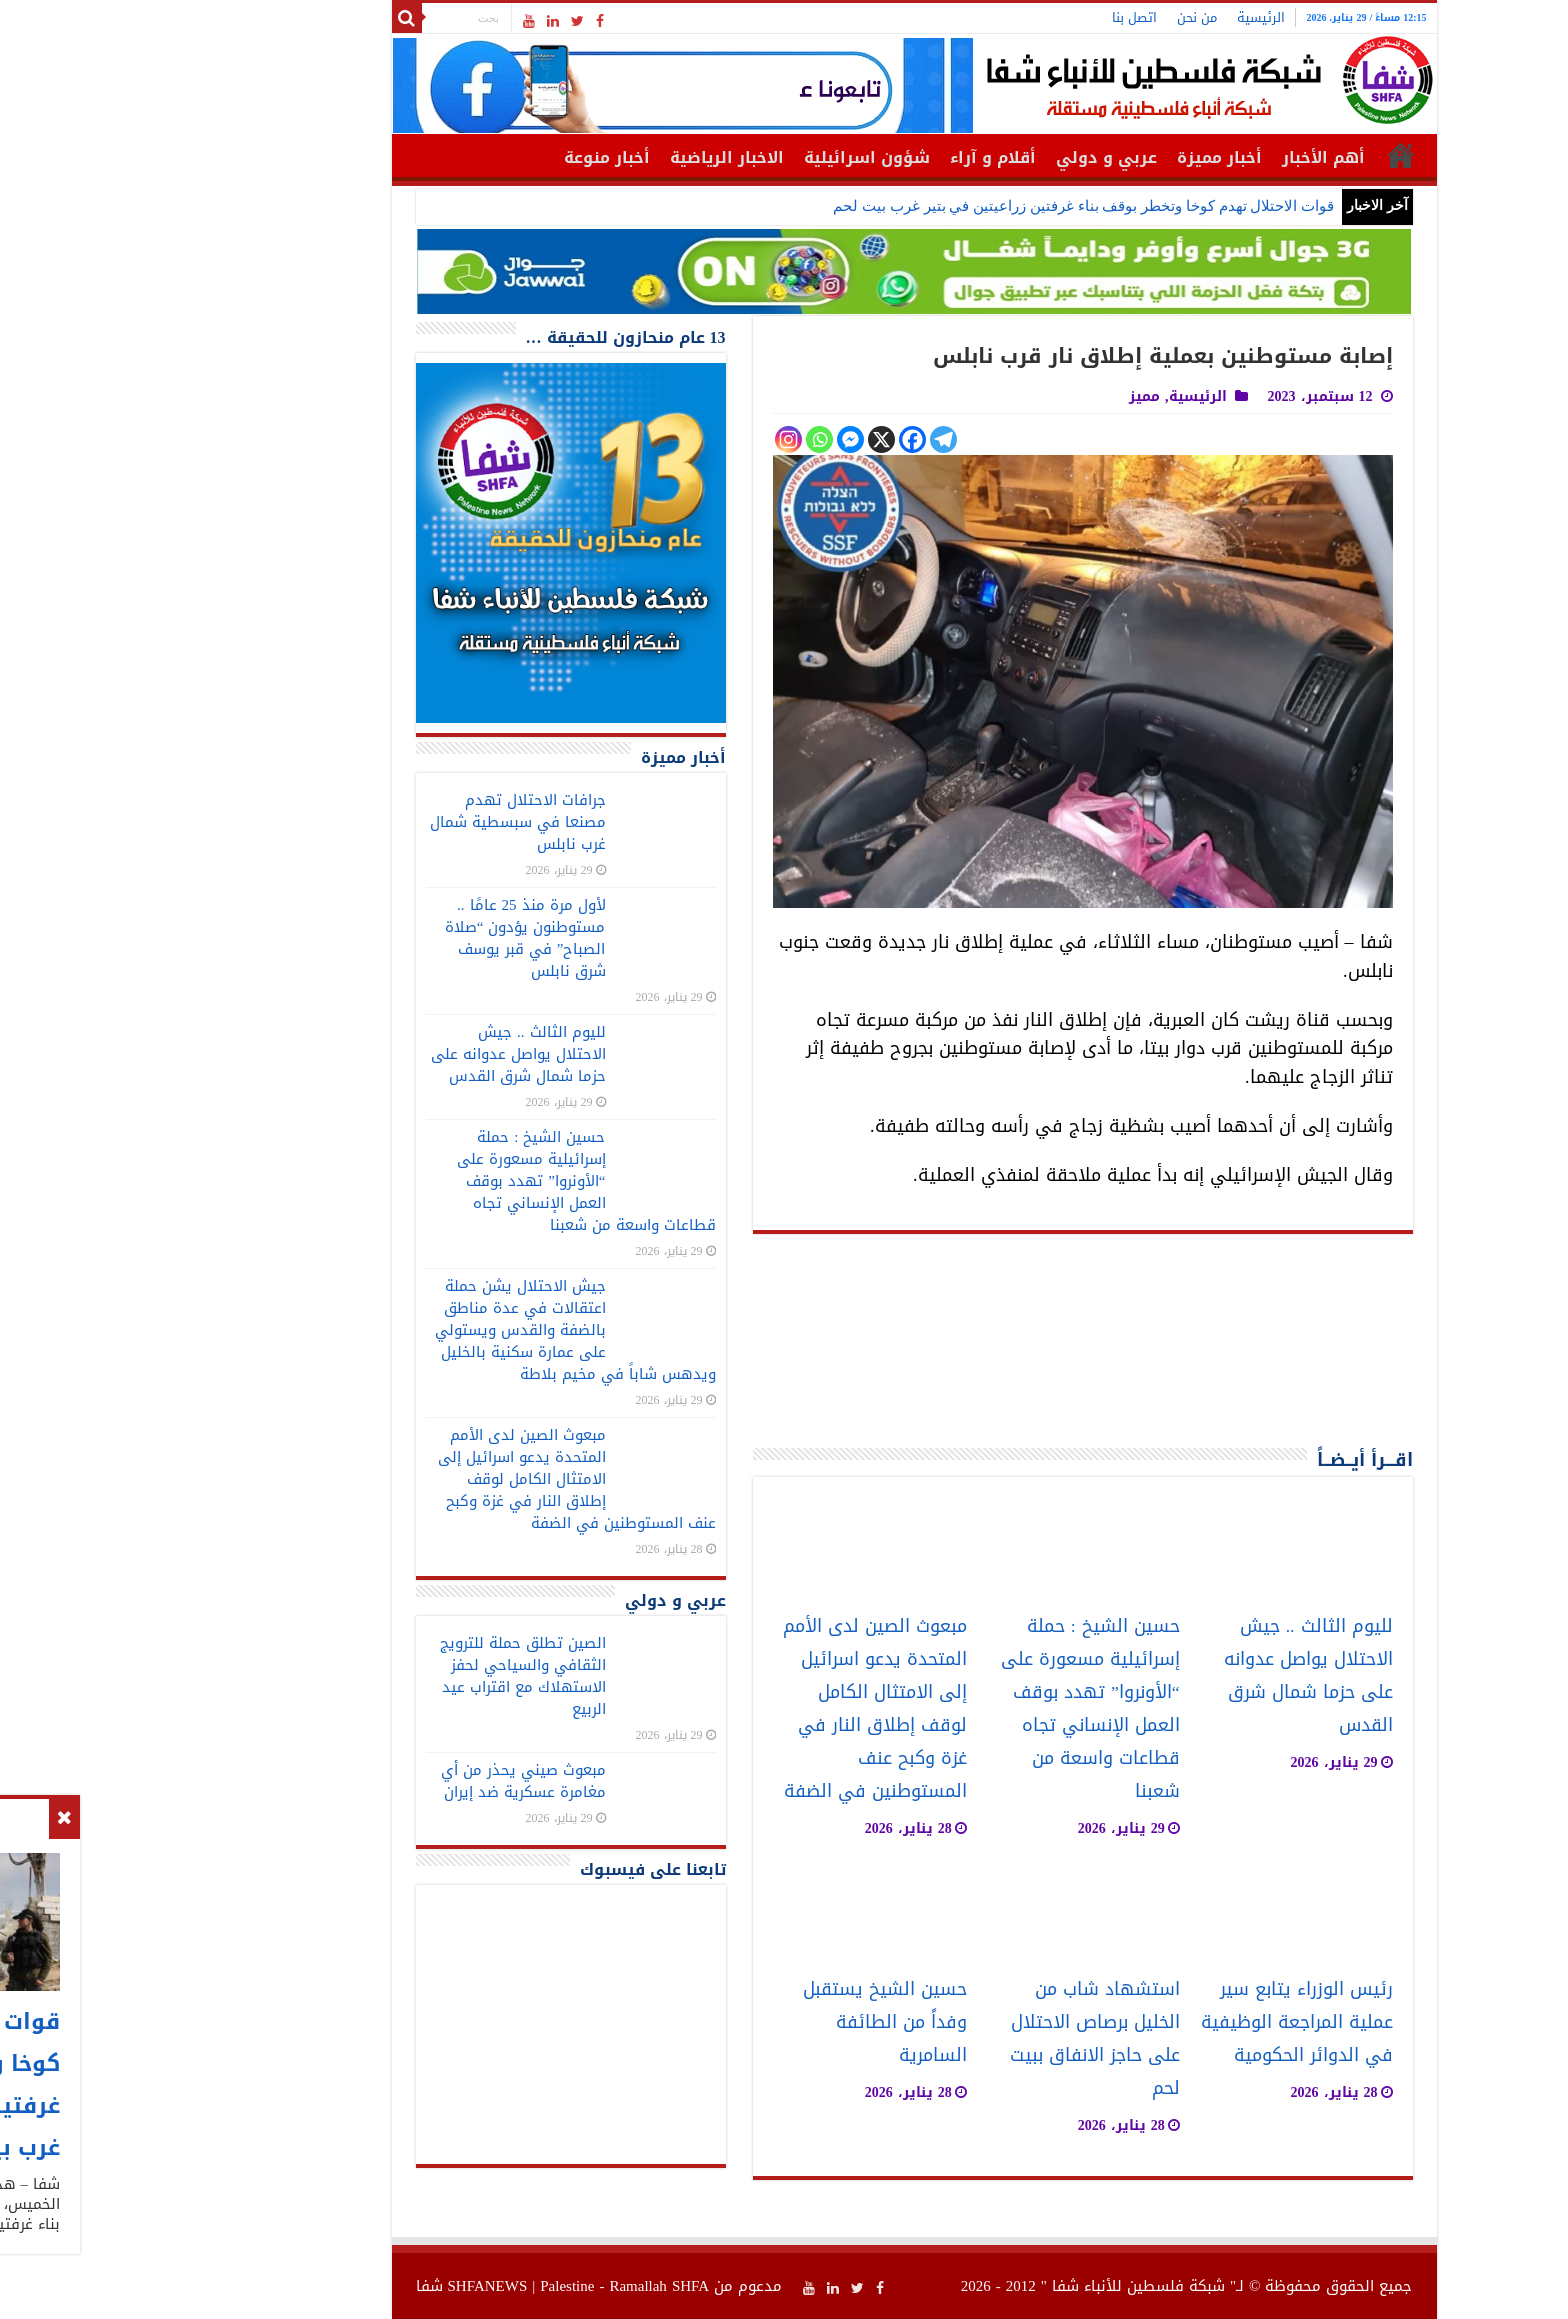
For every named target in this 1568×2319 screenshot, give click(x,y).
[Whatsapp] (689, 439)
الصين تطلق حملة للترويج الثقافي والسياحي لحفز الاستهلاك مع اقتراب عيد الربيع (393, 1676)
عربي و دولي (976, 157)
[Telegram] (813, 439)
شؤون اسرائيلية (737, 157)
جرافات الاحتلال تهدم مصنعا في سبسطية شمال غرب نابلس (388, 822)
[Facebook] (782, 439)
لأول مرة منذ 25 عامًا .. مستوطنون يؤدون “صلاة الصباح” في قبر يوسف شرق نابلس (395, 938)
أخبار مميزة (1089, 157)
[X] (751, 439)
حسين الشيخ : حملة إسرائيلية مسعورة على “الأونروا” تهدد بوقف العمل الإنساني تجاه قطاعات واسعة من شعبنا (960, 1709)
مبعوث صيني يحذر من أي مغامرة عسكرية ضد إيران (393, 1781)
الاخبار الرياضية (597, 157)
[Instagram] (658, 439)
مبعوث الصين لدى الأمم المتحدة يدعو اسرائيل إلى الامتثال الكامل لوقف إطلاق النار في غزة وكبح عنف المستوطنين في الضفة (745, 1709)
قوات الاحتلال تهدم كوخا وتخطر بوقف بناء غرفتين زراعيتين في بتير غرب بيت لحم (953, 206)
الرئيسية (1131, 17)
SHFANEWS (358, 2286)
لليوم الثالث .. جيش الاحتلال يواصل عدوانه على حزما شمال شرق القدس (1178, 1676)
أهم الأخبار (1193, 157)
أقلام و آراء (863, 157)
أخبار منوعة (477, 157)
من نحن (1067, 17)
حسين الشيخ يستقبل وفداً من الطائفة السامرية (755, 2022)
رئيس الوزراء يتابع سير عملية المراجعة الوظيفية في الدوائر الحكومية (1167, 2022)
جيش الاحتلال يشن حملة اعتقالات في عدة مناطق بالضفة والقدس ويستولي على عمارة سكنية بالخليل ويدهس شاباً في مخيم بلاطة (445, 1330)
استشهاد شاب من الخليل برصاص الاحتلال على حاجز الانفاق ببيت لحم (965, 2039)
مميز (1014, 396)
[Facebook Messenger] (720, 439)
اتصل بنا (1004, 17)
